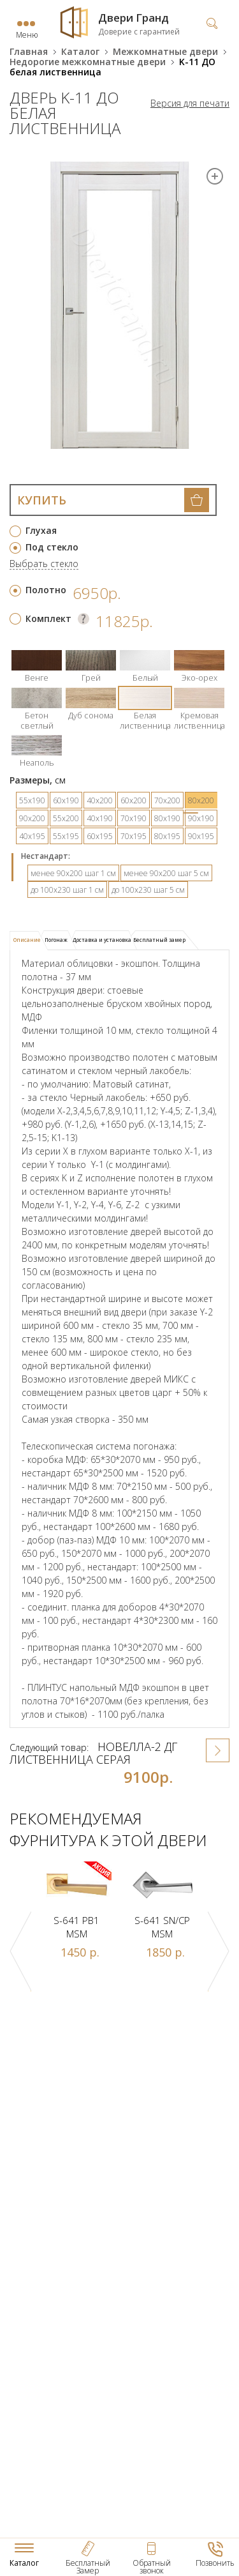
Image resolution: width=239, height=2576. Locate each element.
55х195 (66, 836)
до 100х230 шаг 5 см (148, 889)
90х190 (201, 818)
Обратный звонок (152, 2566)
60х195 (100, 836)
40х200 (100, 800)
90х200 (32, 818)
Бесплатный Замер (88, 2566)
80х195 (167, 836)
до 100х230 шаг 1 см (67, 889)
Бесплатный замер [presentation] (159, 939)
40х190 (100, 818)
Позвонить (215, 2562)
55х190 (32, 800)
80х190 (167, 818)
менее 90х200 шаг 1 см (73, 873)
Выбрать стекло (44, 564)
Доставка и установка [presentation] (102, 939)
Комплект (48, 618)
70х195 (133, 836)
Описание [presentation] (27, 939)
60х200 (133, 800)
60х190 (66, 800)
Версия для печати (189, 103)
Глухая (41, 530)
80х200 (201, 800)
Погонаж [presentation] (56, 939)
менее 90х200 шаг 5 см (166, 873)
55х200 (66, 818)
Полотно (45, 590)
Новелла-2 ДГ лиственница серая (93, 1753)
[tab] (29, 940)
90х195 (201, 836)
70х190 (133, 818)
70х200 (167, 800)
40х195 (32, 836)
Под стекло (51, 547)
